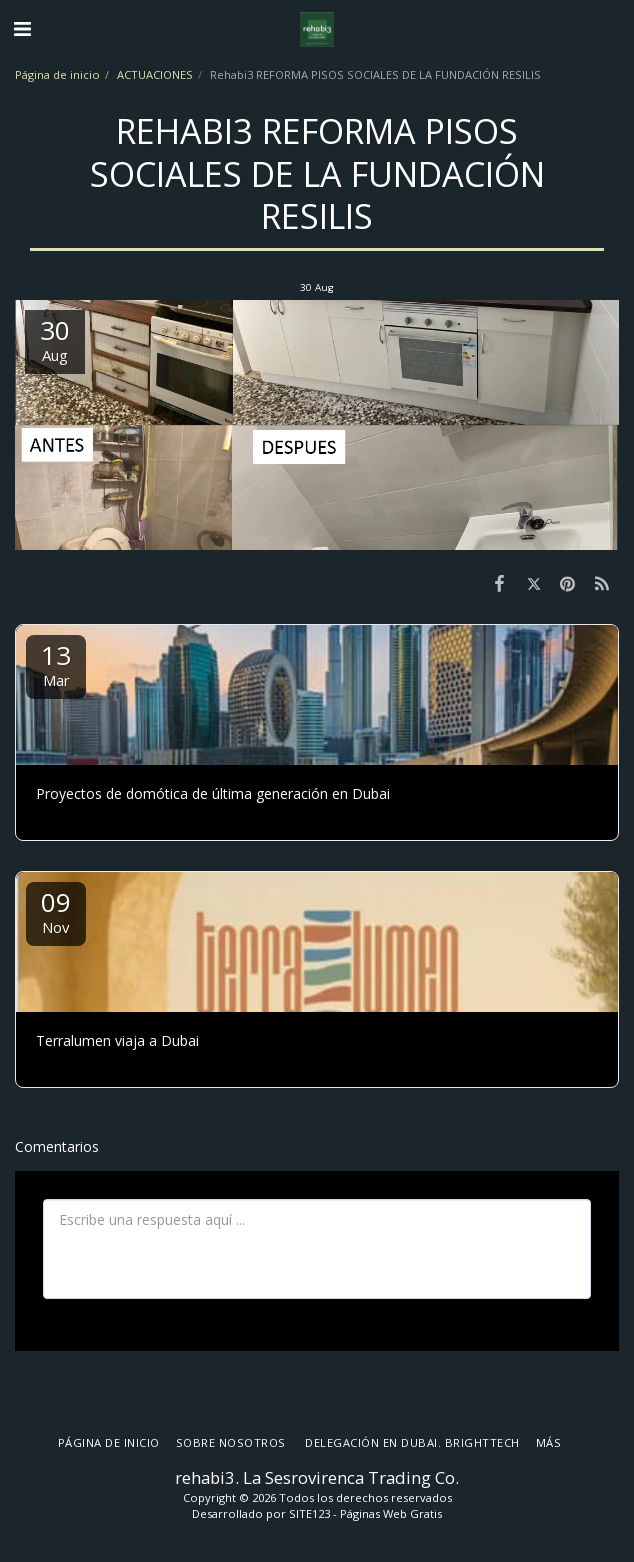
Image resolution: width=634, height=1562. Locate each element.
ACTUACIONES (155, 74)
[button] (22, 28)
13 (56, 663)
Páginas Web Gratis (391, 1513)
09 (56, 910)
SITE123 (309, 1513)
